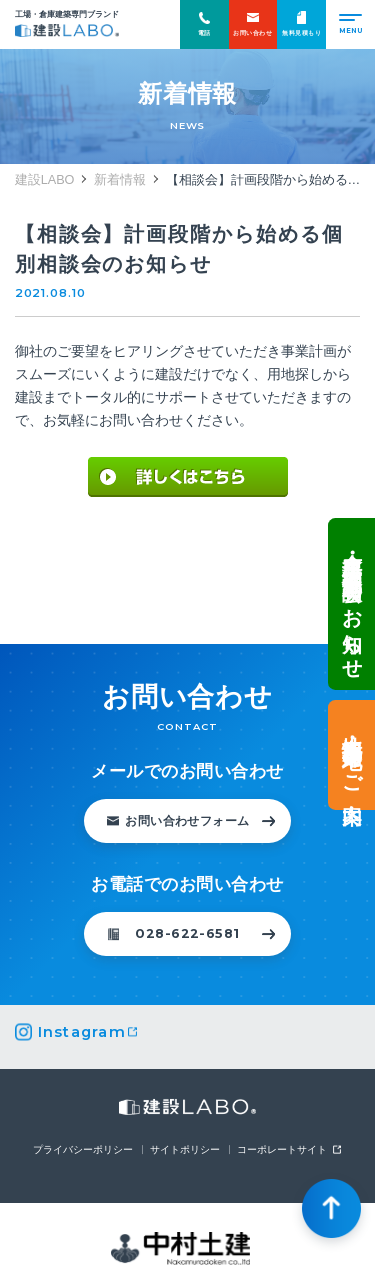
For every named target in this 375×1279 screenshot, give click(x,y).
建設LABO (67, 31)
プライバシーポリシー (83, 1150)
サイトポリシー (185, 1150)
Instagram (82, 1032)
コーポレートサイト (282, 1150)
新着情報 (120, 180)
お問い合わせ (252, 23)
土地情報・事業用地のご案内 (351, 755)
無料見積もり (301, 23)
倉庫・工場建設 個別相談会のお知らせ (351, 603)
